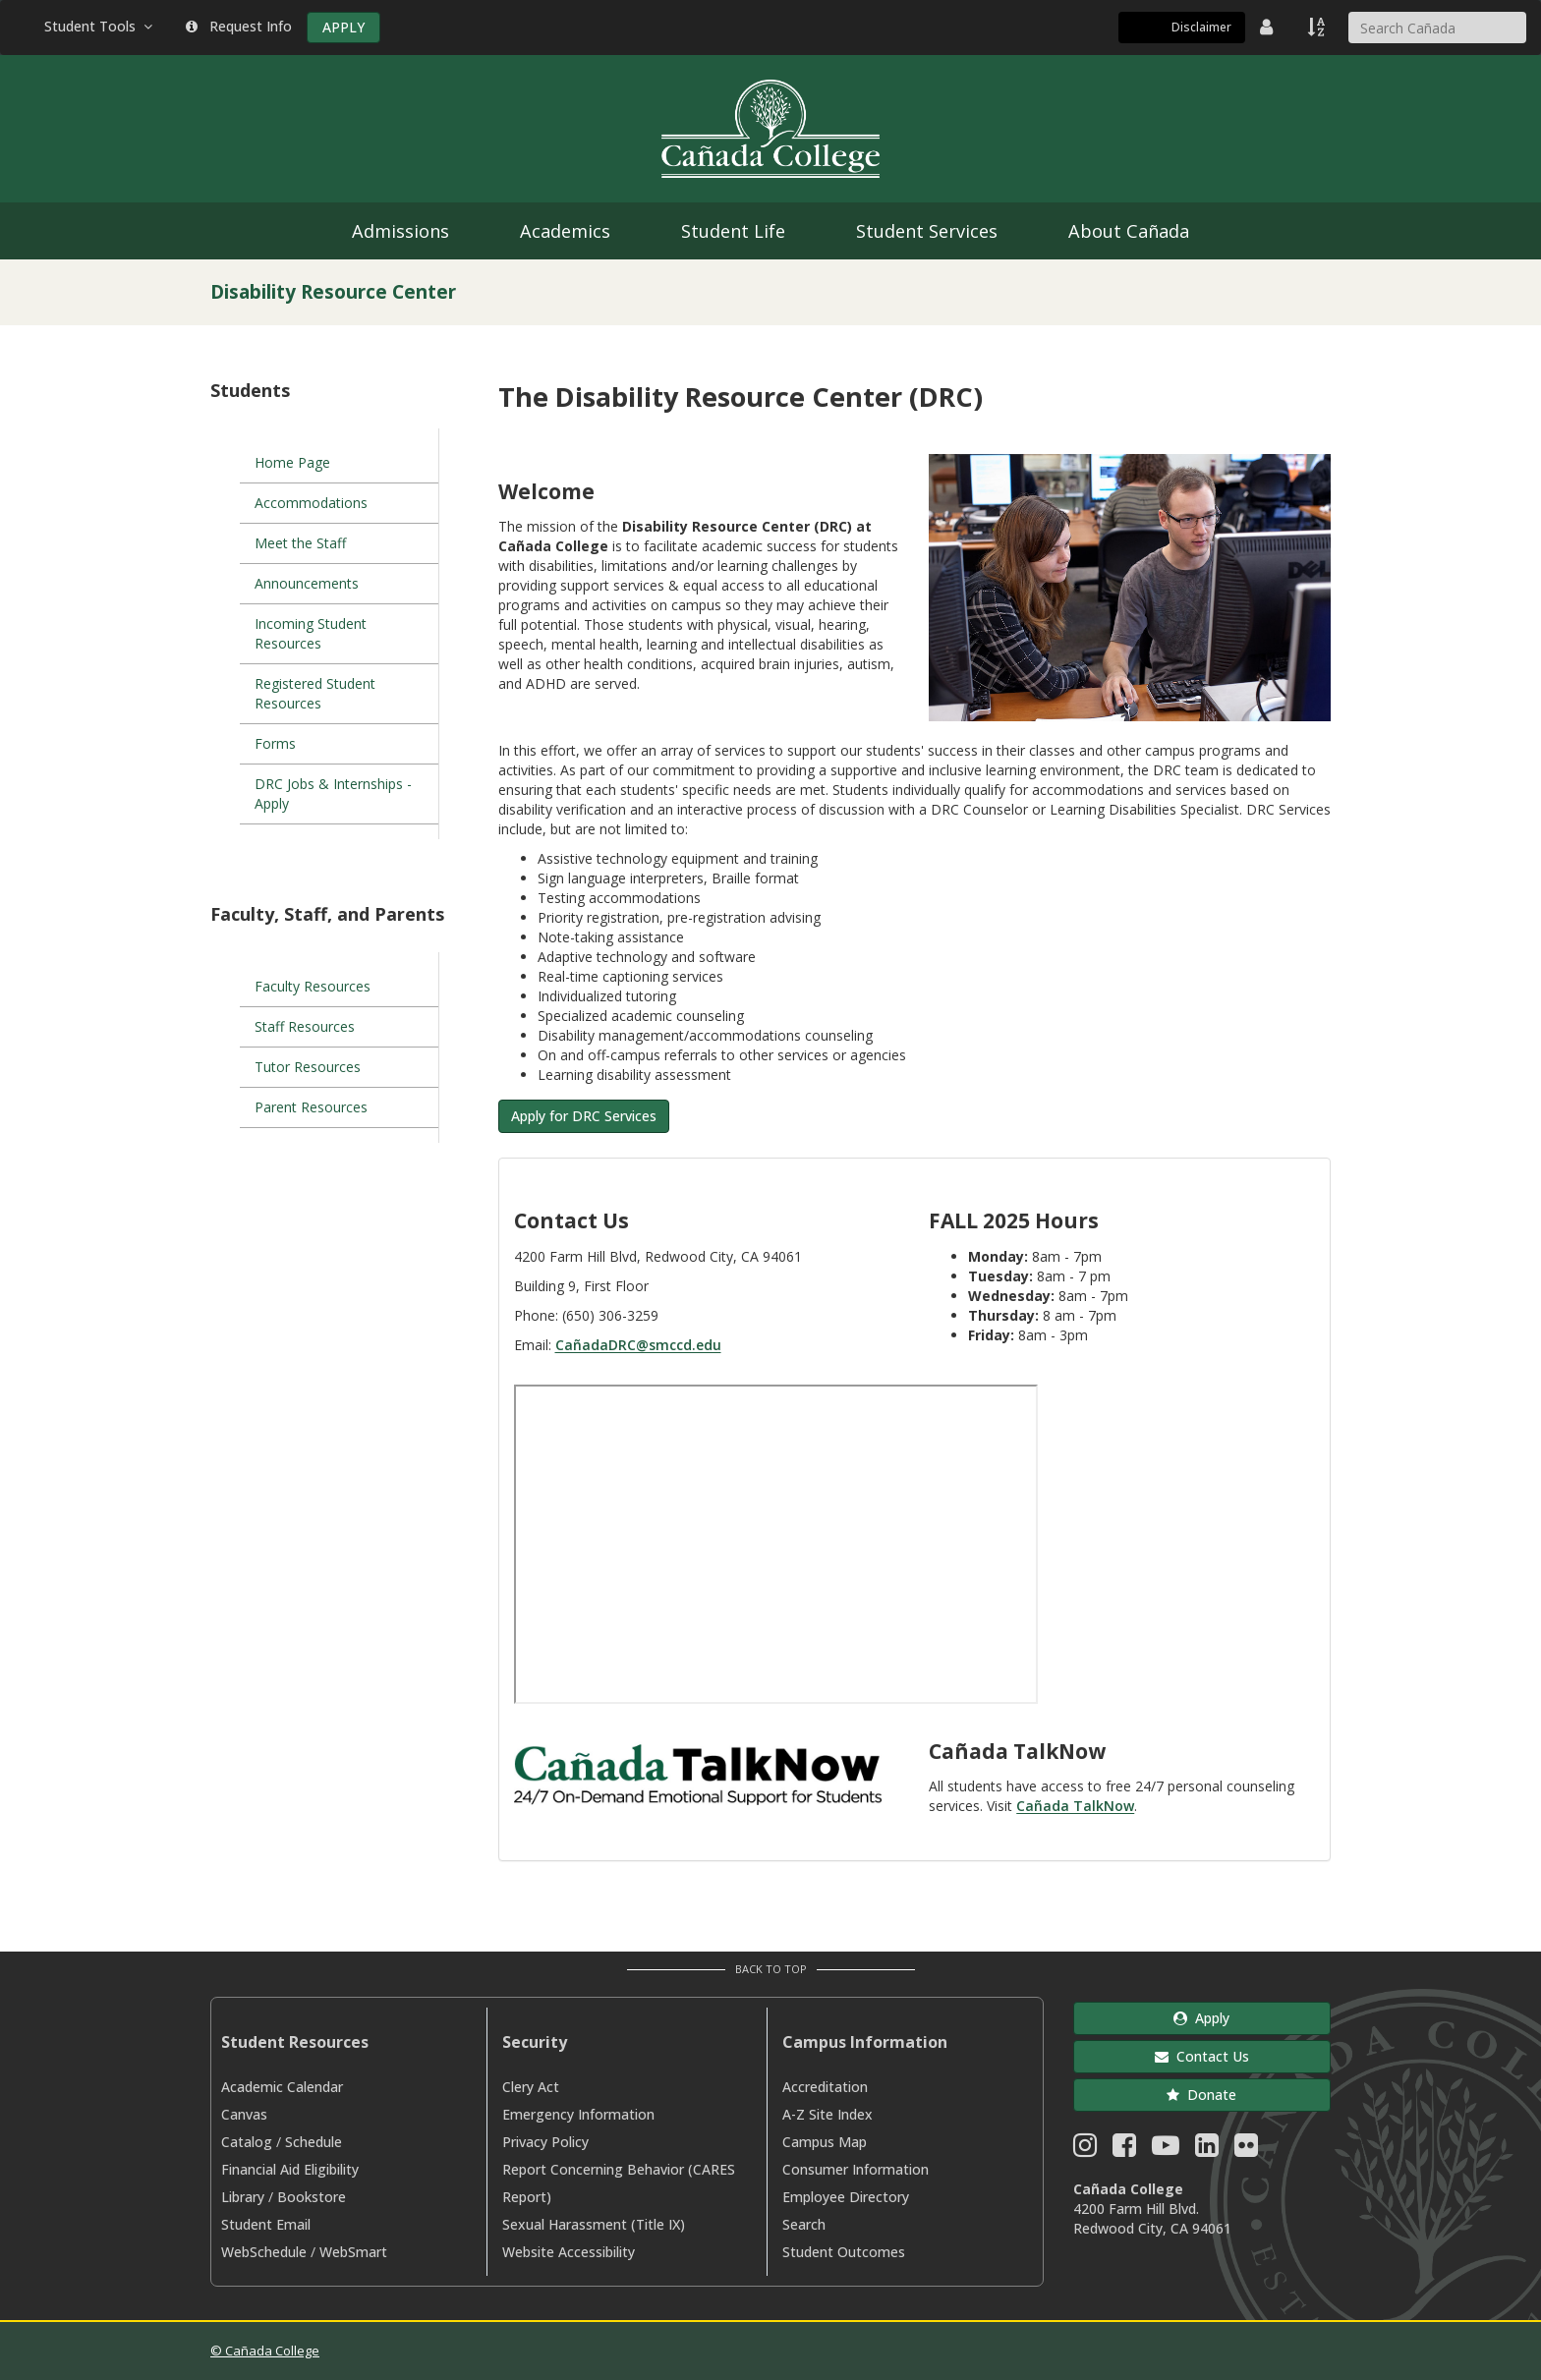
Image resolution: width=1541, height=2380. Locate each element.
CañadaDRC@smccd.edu (638, 1344)
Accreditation (825, 2086)
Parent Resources (311, 1107)
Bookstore (311, 2196)
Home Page (292, 462)
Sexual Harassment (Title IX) (593, 2224)
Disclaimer (1201, 27)
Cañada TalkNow (1075, 1805)
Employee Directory (845, 2196)
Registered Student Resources (315, 693)
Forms (275, 743)
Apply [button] (1201, 2018)
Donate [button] (1201, 2094)
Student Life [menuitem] (733, 231)
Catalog (246, 2141)
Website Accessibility (568, 2251)
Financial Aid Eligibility (290, 2169)
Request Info (239, 26)
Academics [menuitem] (565, 231)
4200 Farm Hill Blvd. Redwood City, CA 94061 (1152, 2218)
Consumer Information (855, 2169)
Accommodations (311, 502)
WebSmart (353, 2251)
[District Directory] (1268, 26)
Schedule (313, 2141)
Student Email (266, 2224)
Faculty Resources (313, 986)
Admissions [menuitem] (400, 231)
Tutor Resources (308, 1066)
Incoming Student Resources (311, 633)
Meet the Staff (300, 543)
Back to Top (771, 1968)
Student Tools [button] (100, 26)
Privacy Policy (545, 2141)
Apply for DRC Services (583, 1115)
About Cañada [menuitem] (1128, 231)
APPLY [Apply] (343, 27)
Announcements (307, 583)
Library (242, 2196)
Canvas (244, 2114)
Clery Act (530, 2086)
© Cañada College (264, 2350)
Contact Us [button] (1202, 2056)
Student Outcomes (843, 2251)
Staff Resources (305, 1026)
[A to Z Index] (1317, 26)
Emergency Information (578, 2114)
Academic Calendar (282, 2086)
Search (804, 2224)
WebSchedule (264, 2251)
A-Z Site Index (827, 2114)
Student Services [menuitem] (927, 231)
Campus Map (824, 2141)
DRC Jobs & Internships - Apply (333, 793)
